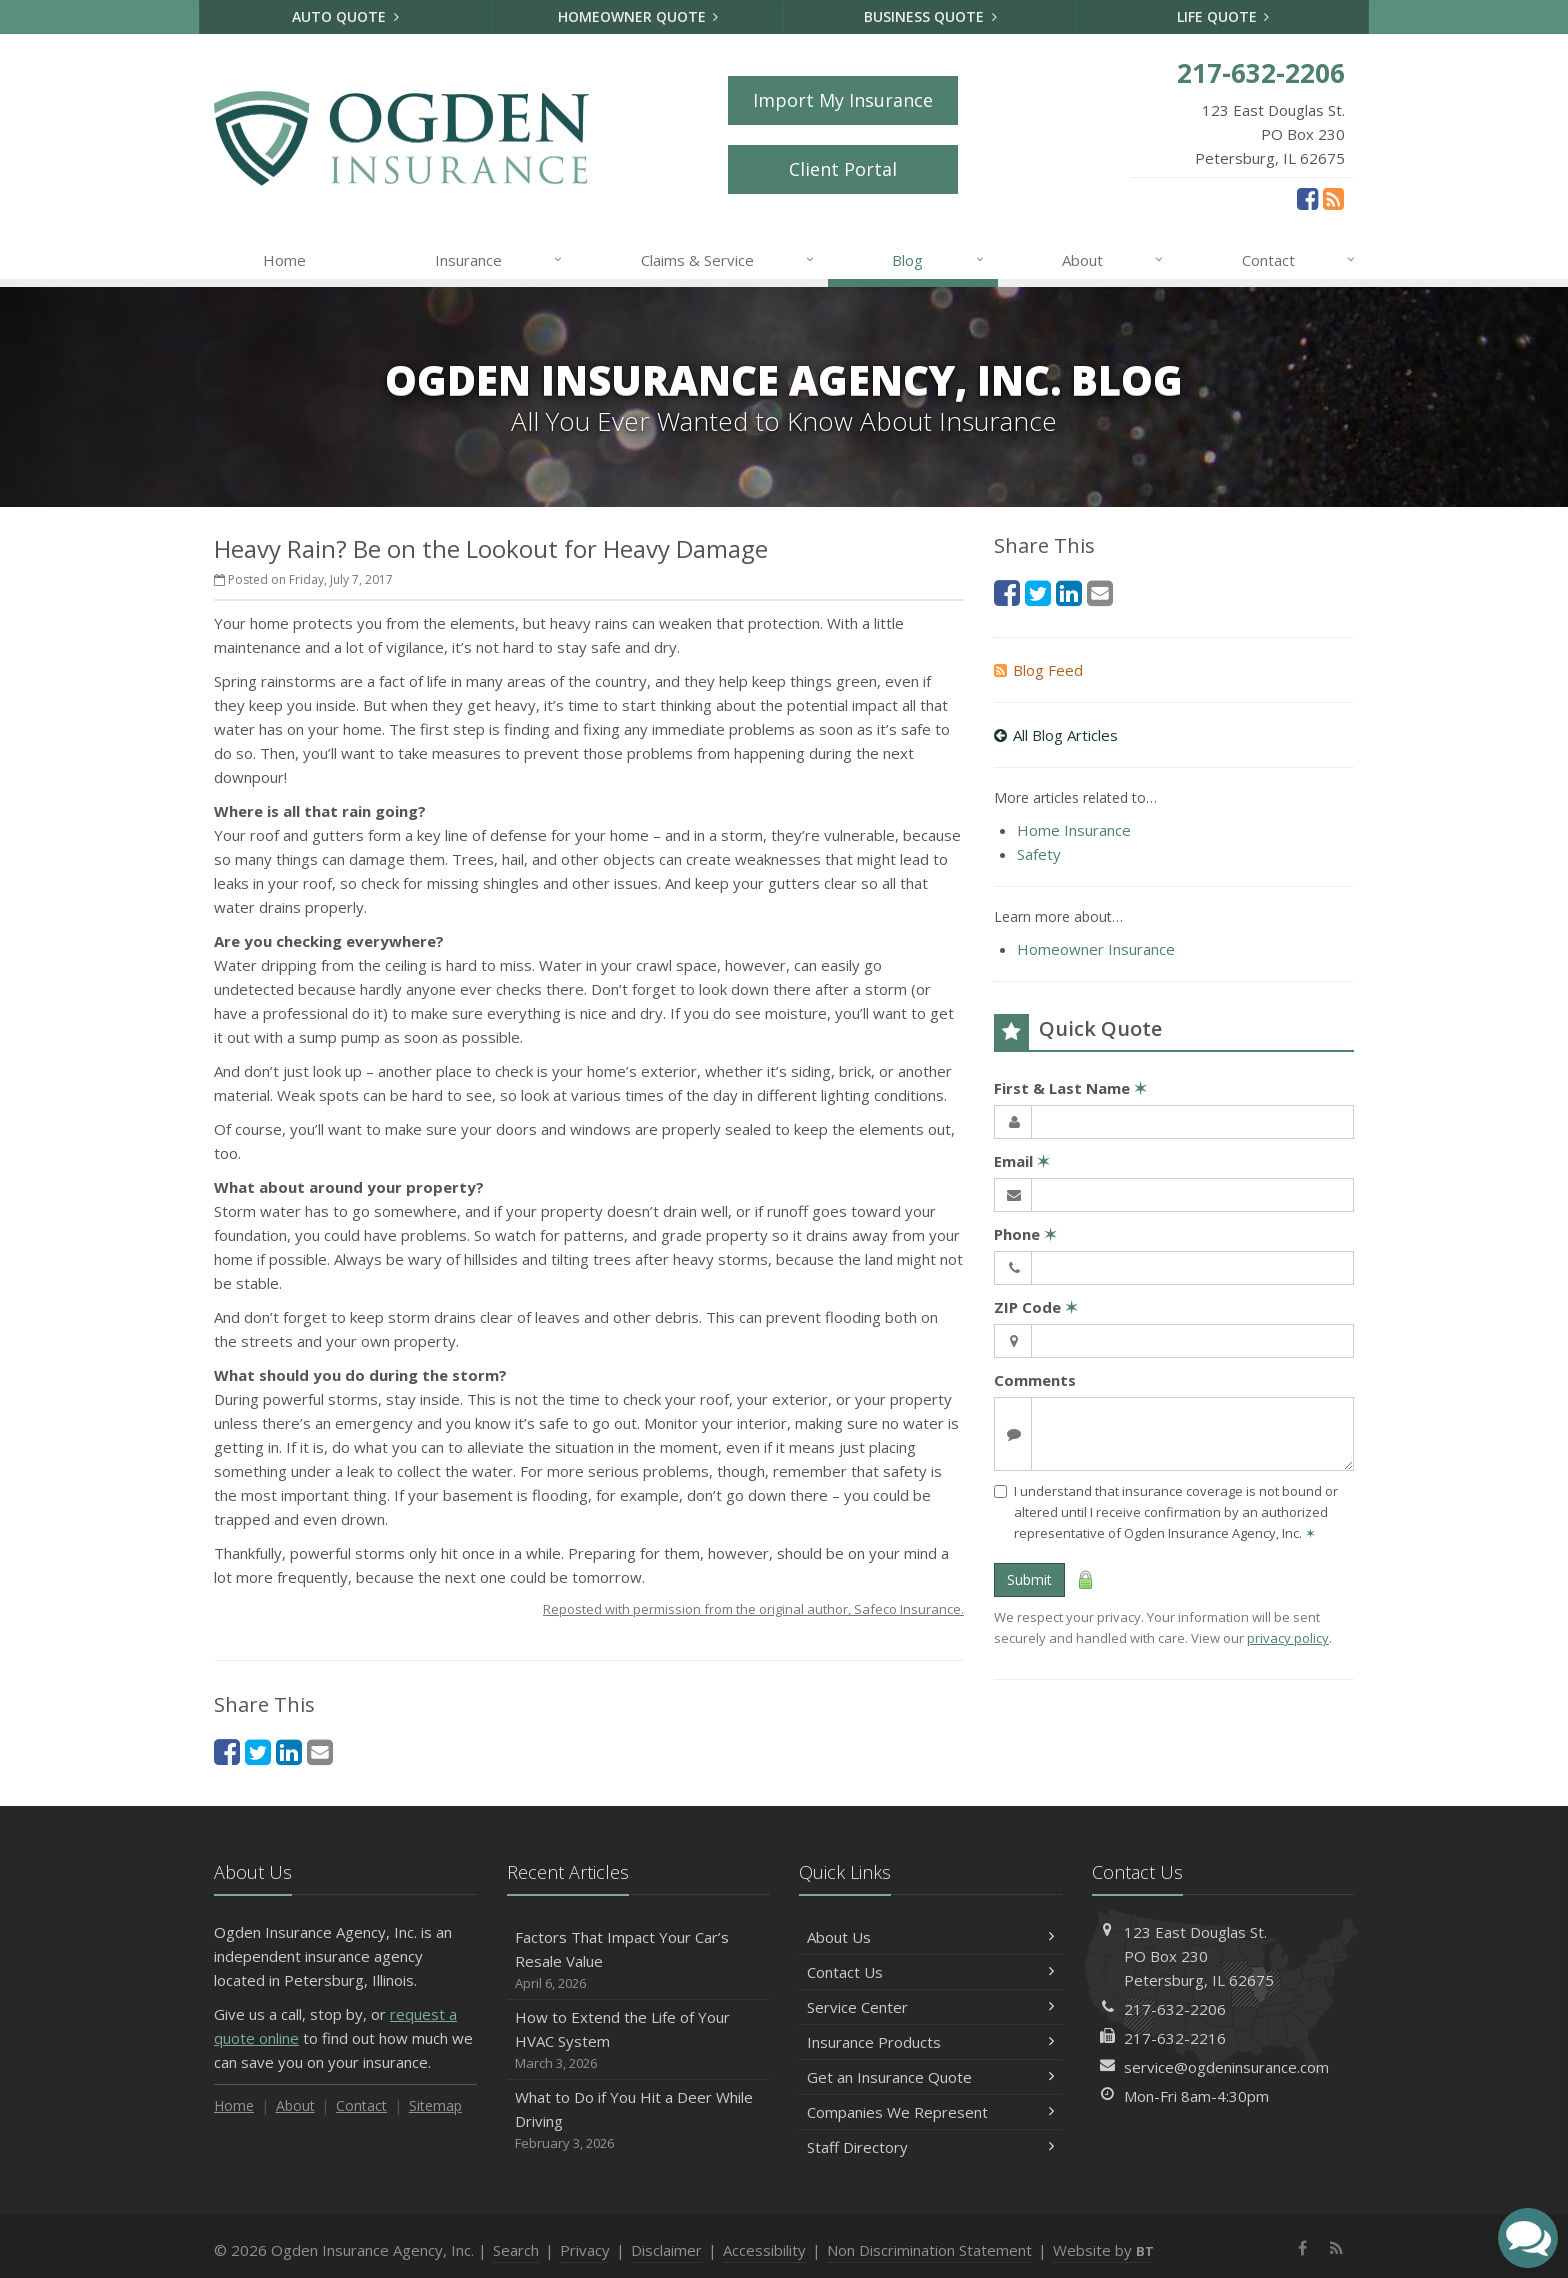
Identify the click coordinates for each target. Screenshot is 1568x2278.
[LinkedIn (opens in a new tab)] (289, 1751)
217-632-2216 (1175, 2038)
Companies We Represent (930, 2112)
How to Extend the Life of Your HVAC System (638, 2040)
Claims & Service (728, 260)
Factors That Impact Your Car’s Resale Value (638, 1960)
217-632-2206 (1175, 2009)
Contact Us (930, 1972)
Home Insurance (1074, 830)
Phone (1025, 1234)
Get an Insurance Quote (930, 2077)
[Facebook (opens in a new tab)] (1307, 198)
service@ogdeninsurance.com (1226, 2067)
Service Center (930, 2007)
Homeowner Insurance (1096, 949)
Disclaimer (666, 2250)
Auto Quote (345, 16)
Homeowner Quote (638, 16)
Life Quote (1223, 16)
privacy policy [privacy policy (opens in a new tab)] (1288, 1638)
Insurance (499, 260)
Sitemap (435, 2105)
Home (284, 260)
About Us (930, 1937)
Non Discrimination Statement (929, 2250)
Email (1022, 1161)
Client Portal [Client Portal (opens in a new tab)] (843, 169)
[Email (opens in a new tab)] (320, 1751)
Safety (1039, 854)
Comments (1035, 1380)
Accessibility (764, 2250)
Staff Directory (930, 2147)
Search (516, 2250)
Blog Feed (1038, 670)
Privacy (585, 2250)
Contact (1299, 260)
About (1113, 260)
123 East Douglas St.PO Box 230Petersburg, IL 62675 (1199, 1956)
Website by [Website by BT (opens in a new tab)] (1103, 2250)
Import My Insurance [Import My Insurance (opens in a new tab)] (843, 100)
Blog (938, 260)
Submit (1029, 1579)
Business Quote (930, 16)
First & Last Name (1070, 1088)
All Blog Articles (1056, 735)
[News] (1333, 198)
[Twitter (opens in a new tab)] (258, 1751)
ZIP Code (1036, 1307)
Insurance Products (930, 2042)
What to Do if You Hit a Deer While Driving (638, 2120)
